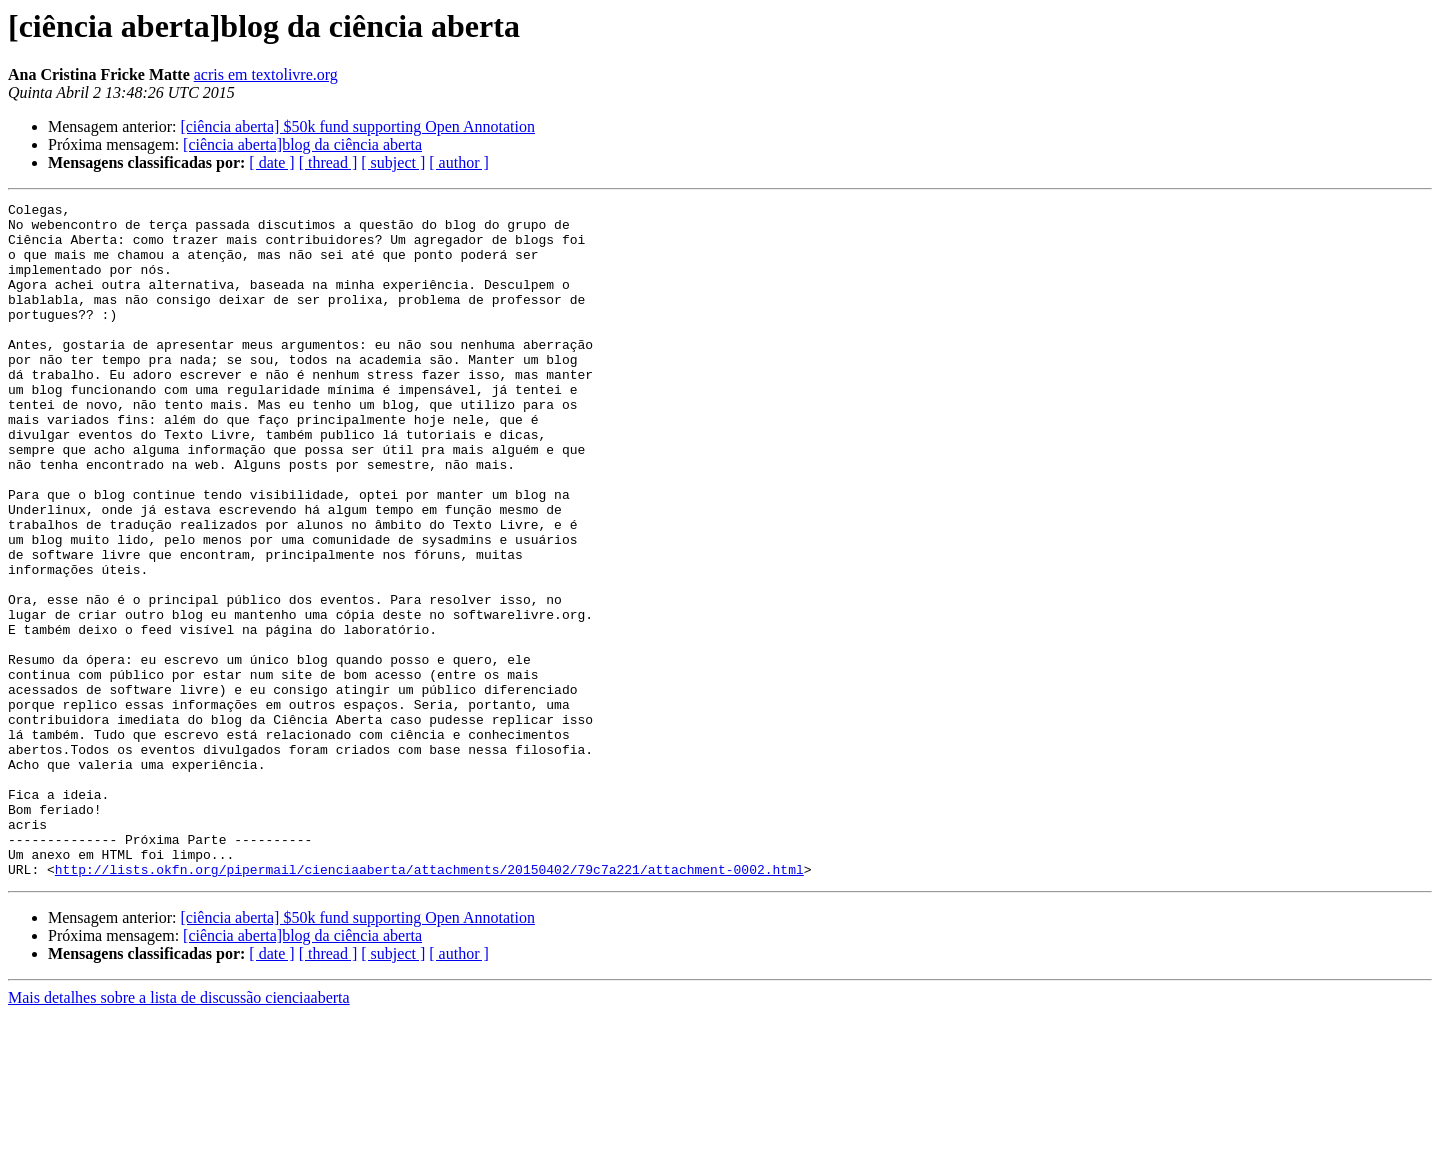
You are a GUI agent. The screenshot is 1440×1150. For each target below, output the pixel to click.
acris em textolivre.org (266, 74)
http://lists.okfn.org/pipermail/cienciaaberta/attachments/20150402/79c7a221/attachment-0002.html (429, 1004)
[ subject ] (393, 162)
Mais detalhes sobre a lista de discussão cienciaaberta (179, 1132)
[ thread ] (328, 162)
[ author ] (459, 162)
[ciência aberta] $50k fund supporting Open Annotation (357, 126)
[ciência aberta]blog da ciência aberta (302, 144)
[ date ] (271, 162)
